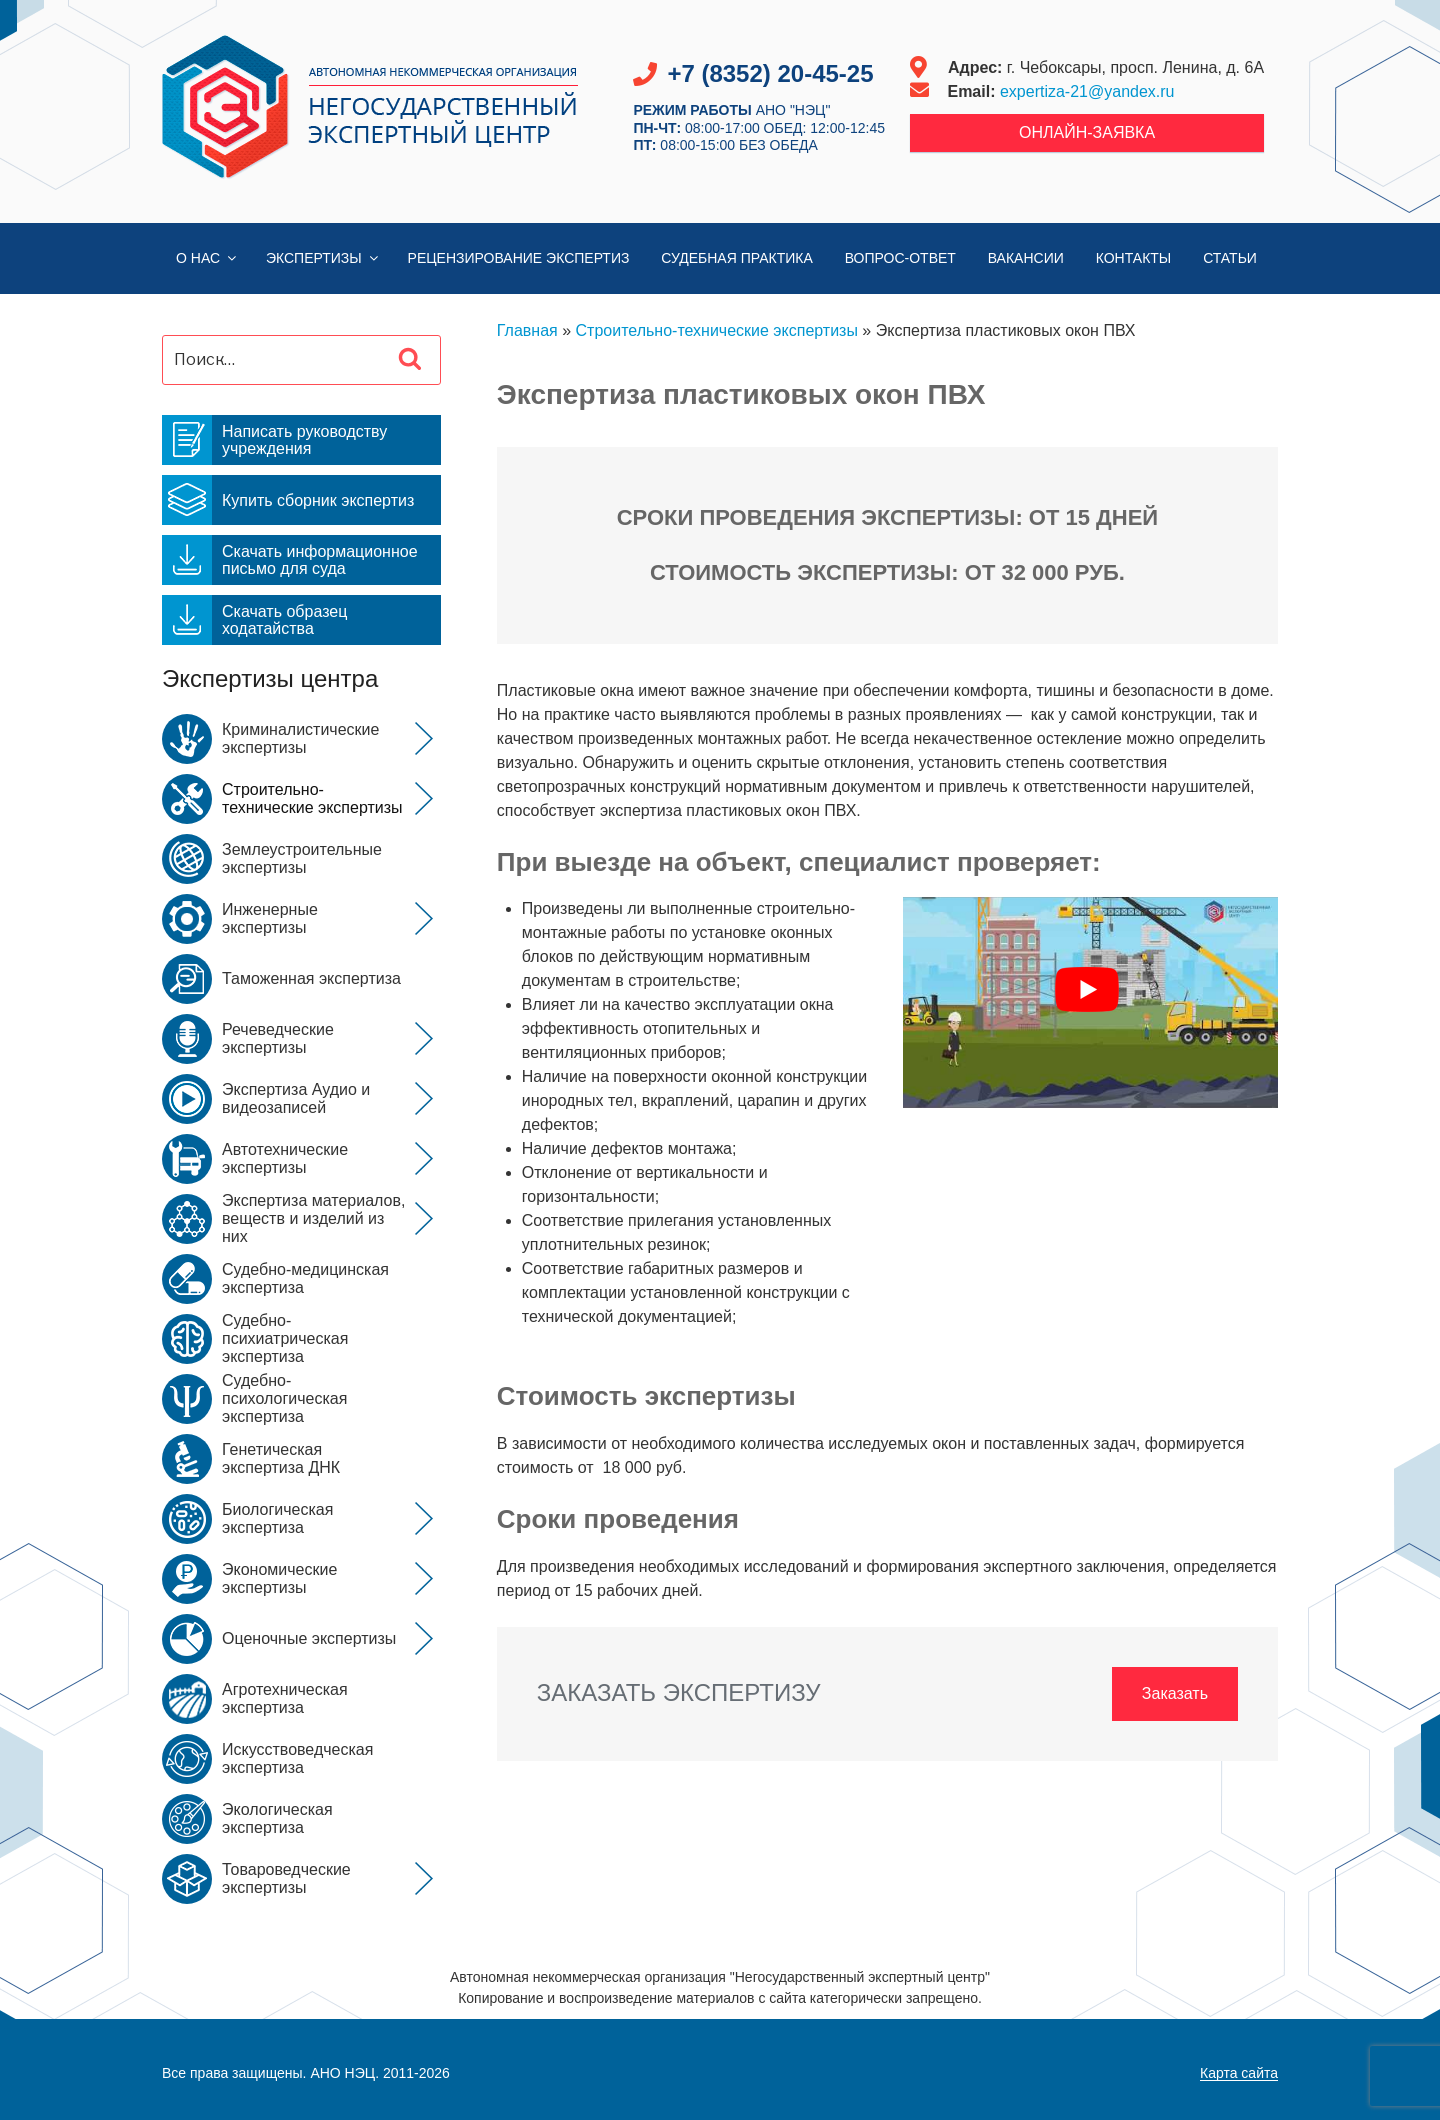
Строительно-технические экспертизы (717, 330)
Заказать (1175, 1693)
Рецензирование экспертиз (519, 258)
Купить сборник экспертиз (288, 500)
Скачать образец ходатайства (254, 620)
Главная (527, 330)
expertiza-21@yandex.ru (1087, 91)
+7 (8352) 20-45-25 (770, 73)
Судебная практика (736, 258)
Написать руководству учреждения (274, 440)
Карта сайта (1239, 2073)
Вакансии (1026, 258)
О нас (207, 258)
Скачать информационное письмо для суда (290, 560)
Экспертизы (323, 258)
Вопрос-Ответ (900, 258)
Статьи (1230, 258)
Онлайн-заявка (1087, 132)
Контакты (1134, 258)
